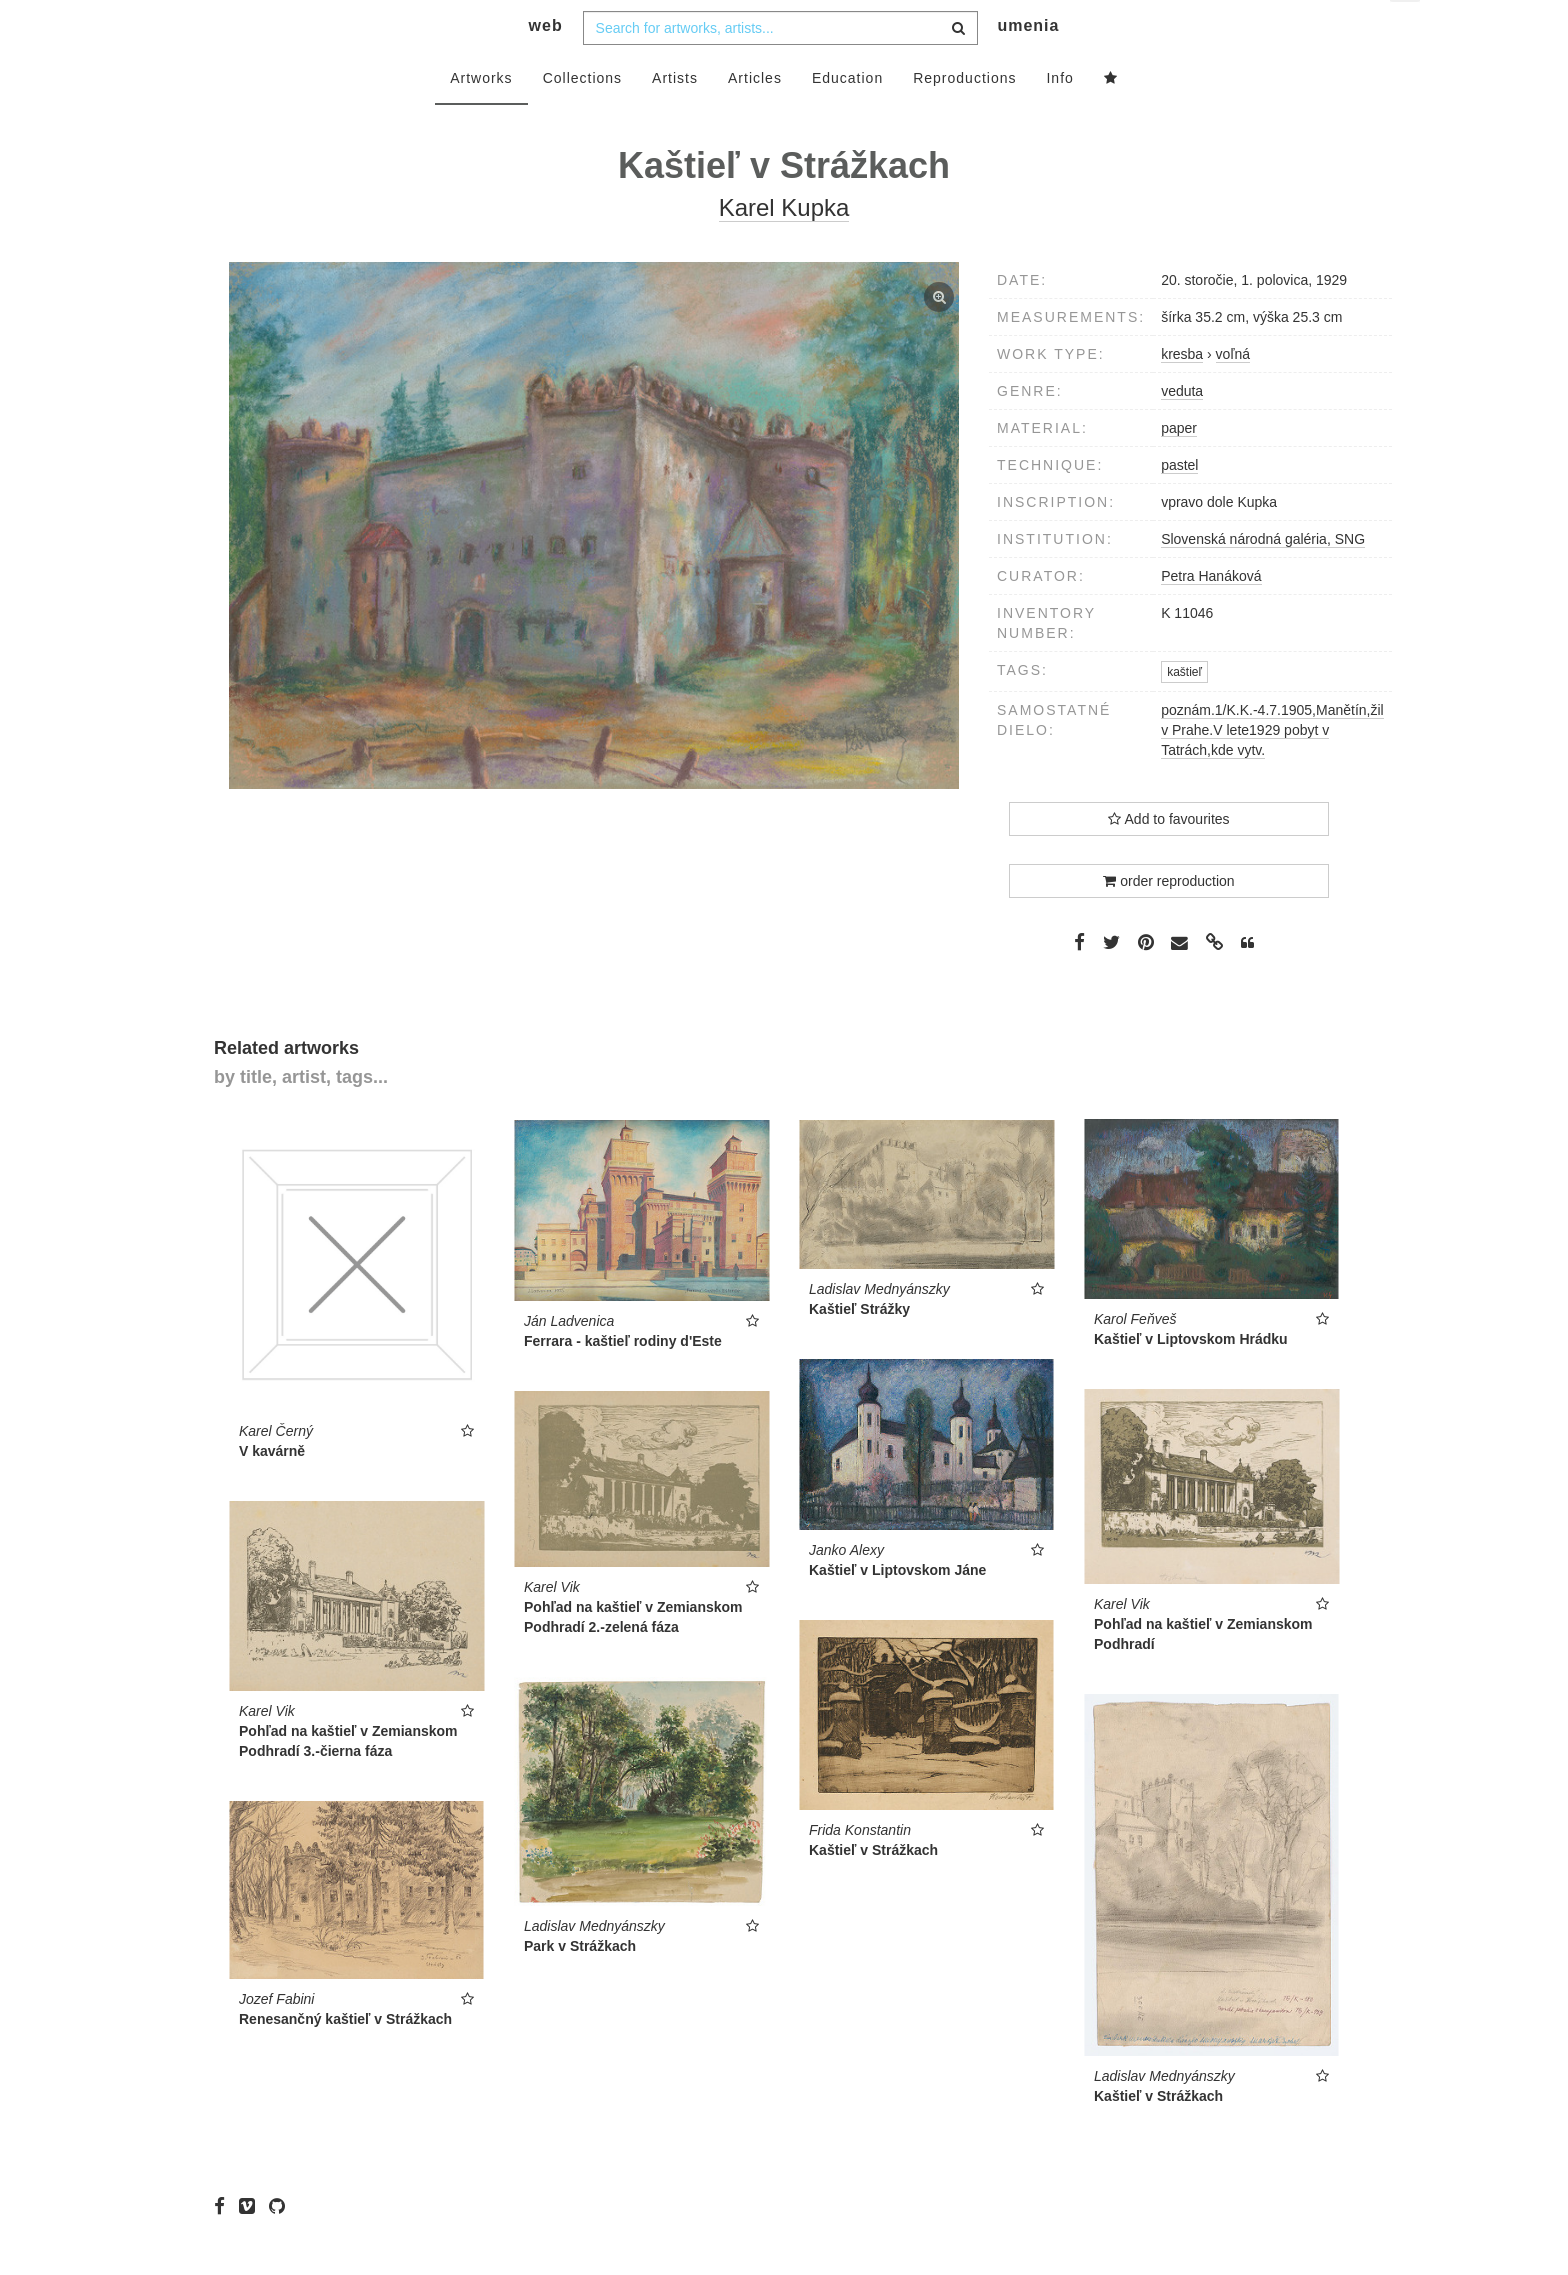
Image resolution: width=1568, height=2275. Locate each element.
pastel (1179, 504)
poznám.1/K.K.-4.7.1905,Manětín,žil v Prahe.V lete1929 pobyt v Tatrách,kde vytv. (1272, 770)
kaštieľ (1184, 712)
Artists (675, 117)
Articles (755, 117)
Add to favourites (1168, 859)
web (546, 65)
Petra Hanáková (1211, 615)
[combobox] (780, 67)
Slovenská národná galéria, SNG (1263, 578)
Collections (582, 117)
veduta (1182, 430)
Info (1059, 117)
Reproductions (964, 117)
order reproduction (1168, 921)
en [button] (1406, 30)
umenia (1028, 65)
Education (847, 117)
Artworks (481, 117)
